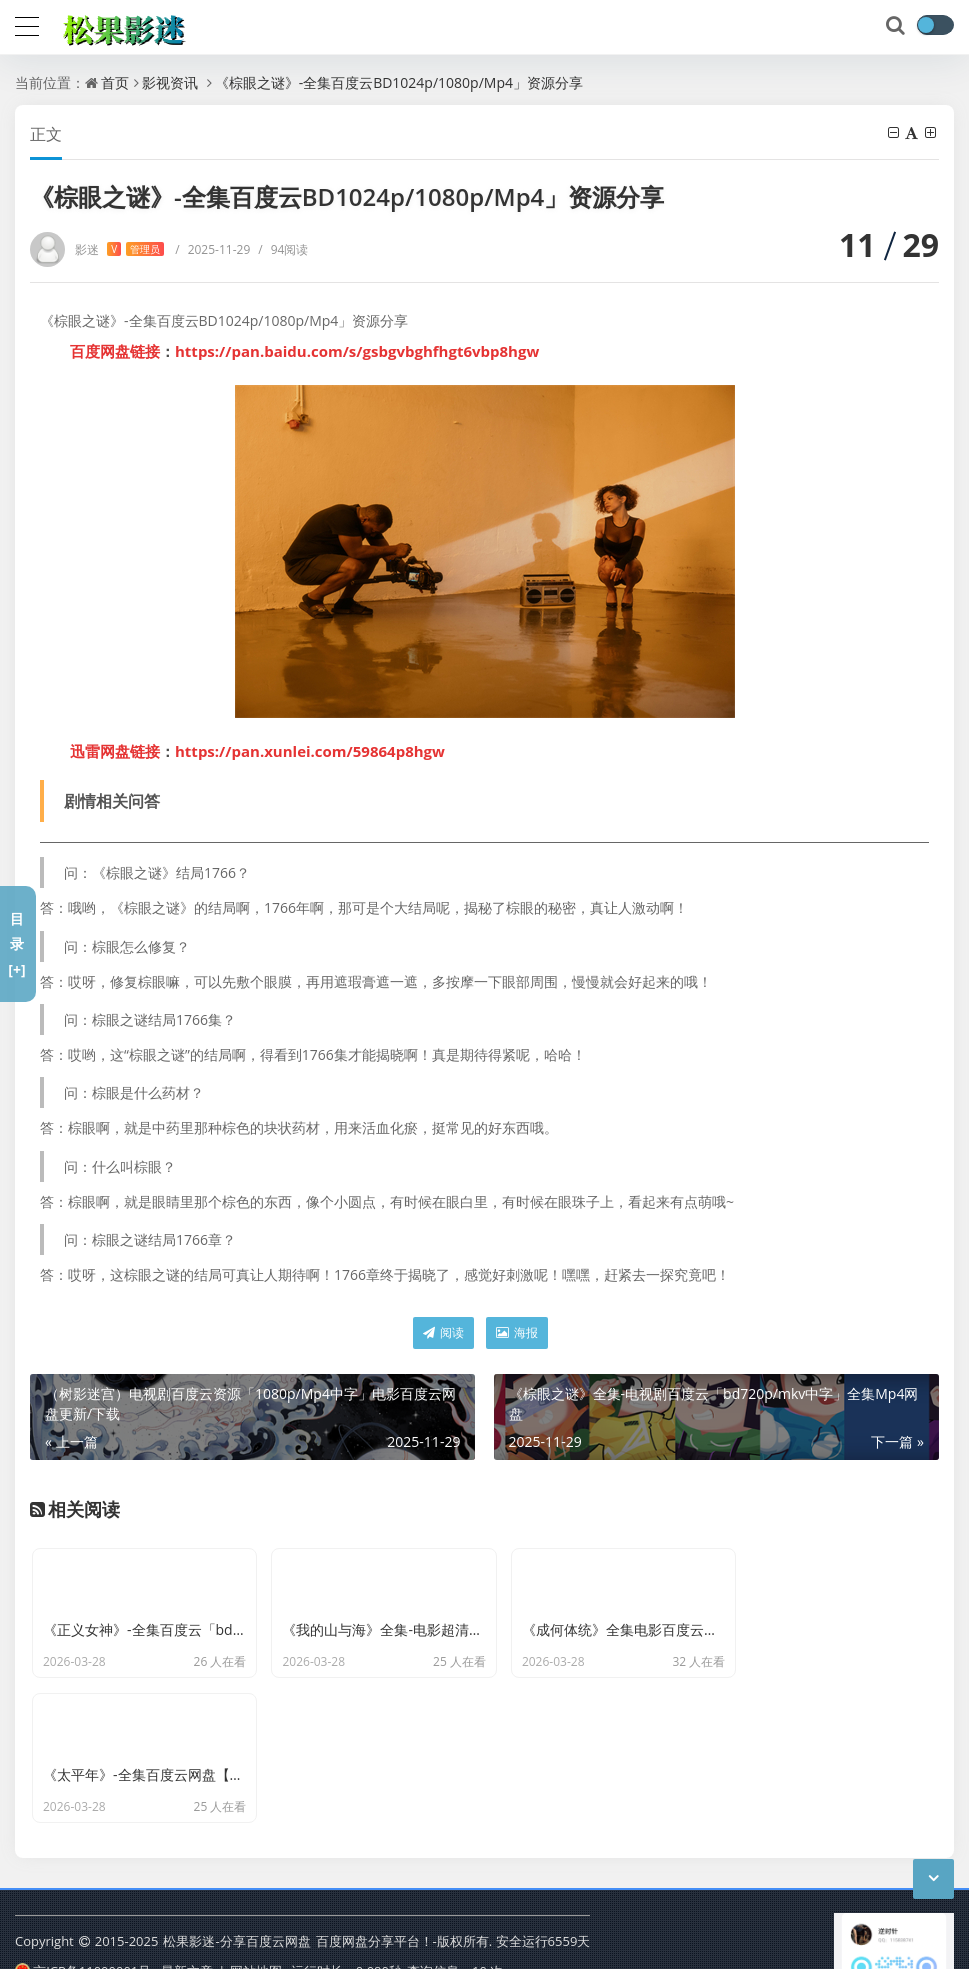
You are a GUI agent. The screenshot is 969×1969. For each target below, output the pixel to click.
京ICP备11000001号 (83, 1883)
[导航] (27, 24)
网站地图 (256, 1883)
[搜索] (897, 26)
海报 (517, 1332)
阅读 (443, 1332)
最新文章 (187, 1883)
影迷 (119, 249)
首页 (115, 82)
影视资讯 (170, 82)
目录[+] (16, 943)
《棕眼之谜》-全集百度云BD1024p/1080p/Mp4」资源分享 (399, 82)
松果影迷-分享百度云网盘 (236, 1853)
